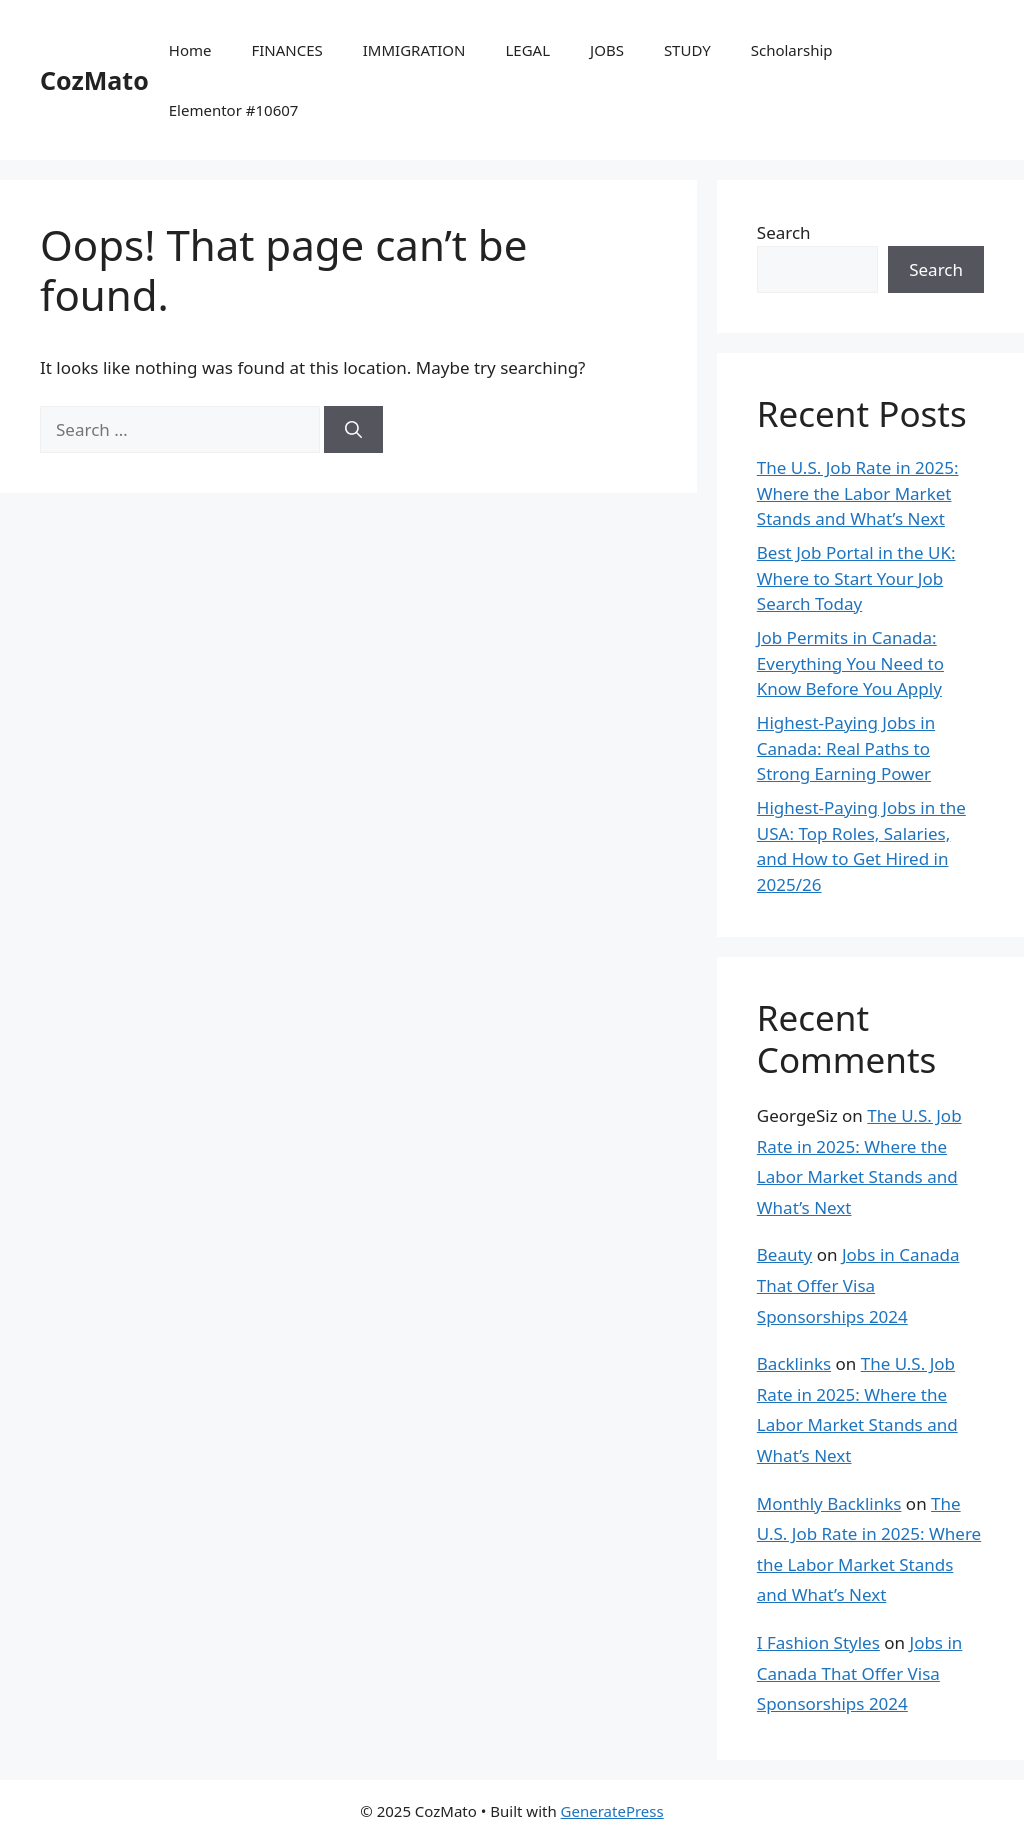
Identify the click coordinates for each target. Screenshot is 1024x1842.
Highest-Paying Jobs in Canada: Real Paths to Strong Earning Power (846, 748)
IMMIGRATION (414, 50)
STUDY (687, 50)
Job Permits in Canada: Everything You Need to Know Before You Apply (850, 663)
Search (784, 232)
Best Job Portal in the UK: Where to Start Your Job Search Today (856, 578)
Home (190, 50)
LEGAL (528, 50)
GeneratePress (612, 1811)
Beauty (785, 1254)
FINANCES (286, 50)
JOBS (607, 50)
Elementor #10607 (234, 110)
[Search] (353, 430)
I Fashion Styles (818, 1642)
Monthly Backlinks (829, 1503)
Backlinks (794, 1363)
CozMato (94, 80)
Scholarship (792, 50)
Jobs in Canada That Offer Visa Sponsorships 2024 (858, 1285)
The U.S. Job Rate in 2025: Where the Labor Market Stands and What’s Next (858, 493)
